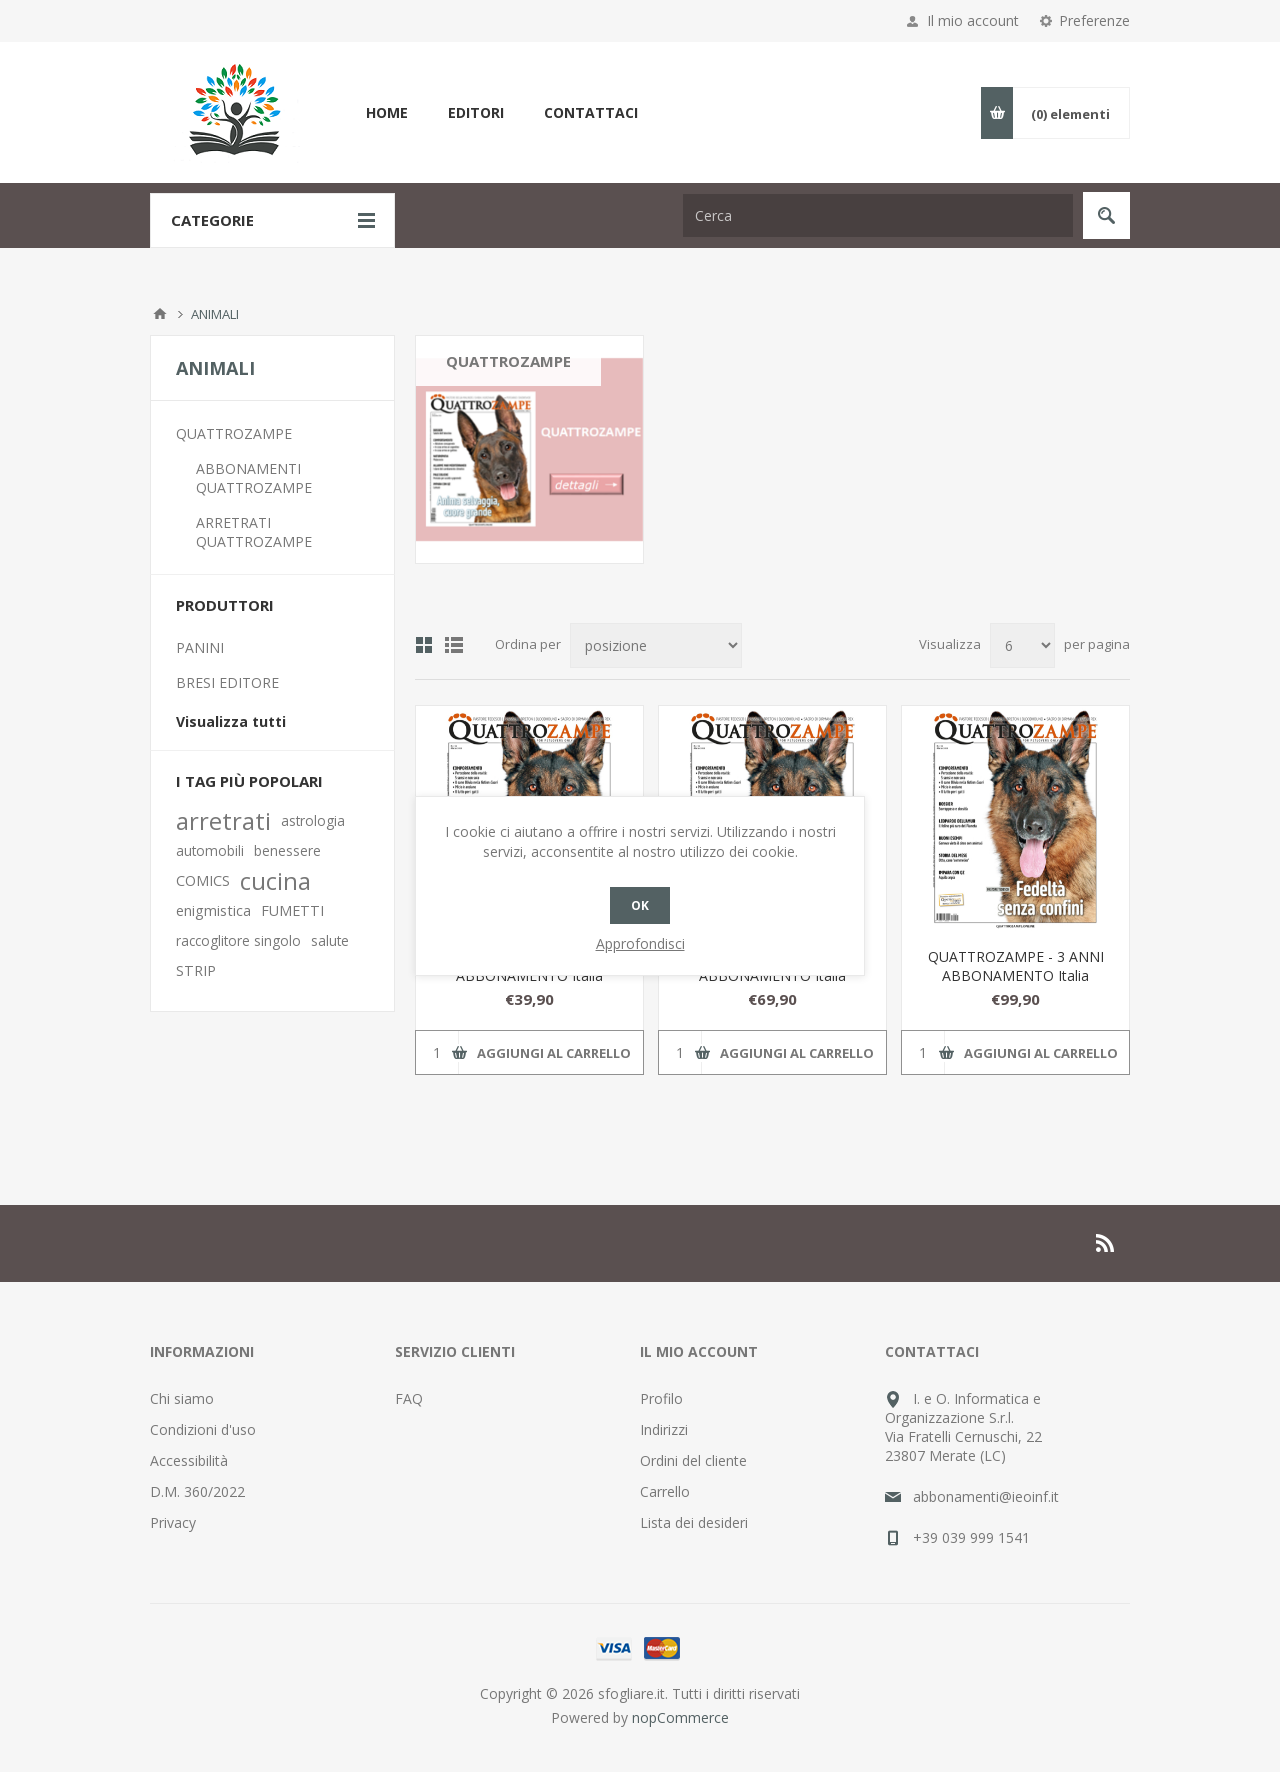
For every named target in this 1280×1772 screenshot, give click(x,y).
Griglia (424, 645)
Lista (454, 645)
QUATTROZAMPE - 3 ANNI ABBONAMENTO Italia (1016, 966)
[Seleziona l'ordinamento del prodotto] (656, 645)
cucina (275, 881)
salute (330, 940)
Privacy (173, 1522)
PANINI (200, 647)
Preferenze (1094, 20)
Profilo (661, 1398)
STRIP (196, 970)
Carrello (665, 1491)
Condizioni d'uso (203, 1429)
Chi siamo (182, 1398)
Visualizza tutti (231, 721)
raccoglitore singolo (238, 940)
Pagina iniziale (160, 314)
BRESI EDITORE (227, 682)
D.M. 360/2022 (197, 1491)
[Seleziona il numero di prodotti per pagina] (1022, 645)
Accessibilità (189, 1460)
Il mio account (973, 20)
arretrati (223, 821)
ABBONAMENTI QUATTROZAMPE (254, 478)
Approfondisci (640, 943)
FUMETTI (292, 910)
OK (640, 905)
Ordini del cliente (693, 1460)
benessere (287, 850)
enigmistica (213, 910)
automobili (210, 850)
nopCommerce (680, 1717)
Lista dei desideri (694, 1522)
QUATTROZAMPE (234, 433)
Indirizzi (664, 1429)
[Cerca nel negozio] (878, 215)
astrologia (313, 820)
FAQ (409, 1398)
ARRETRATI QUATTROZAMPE (254, 532)
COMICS (203, 880)
